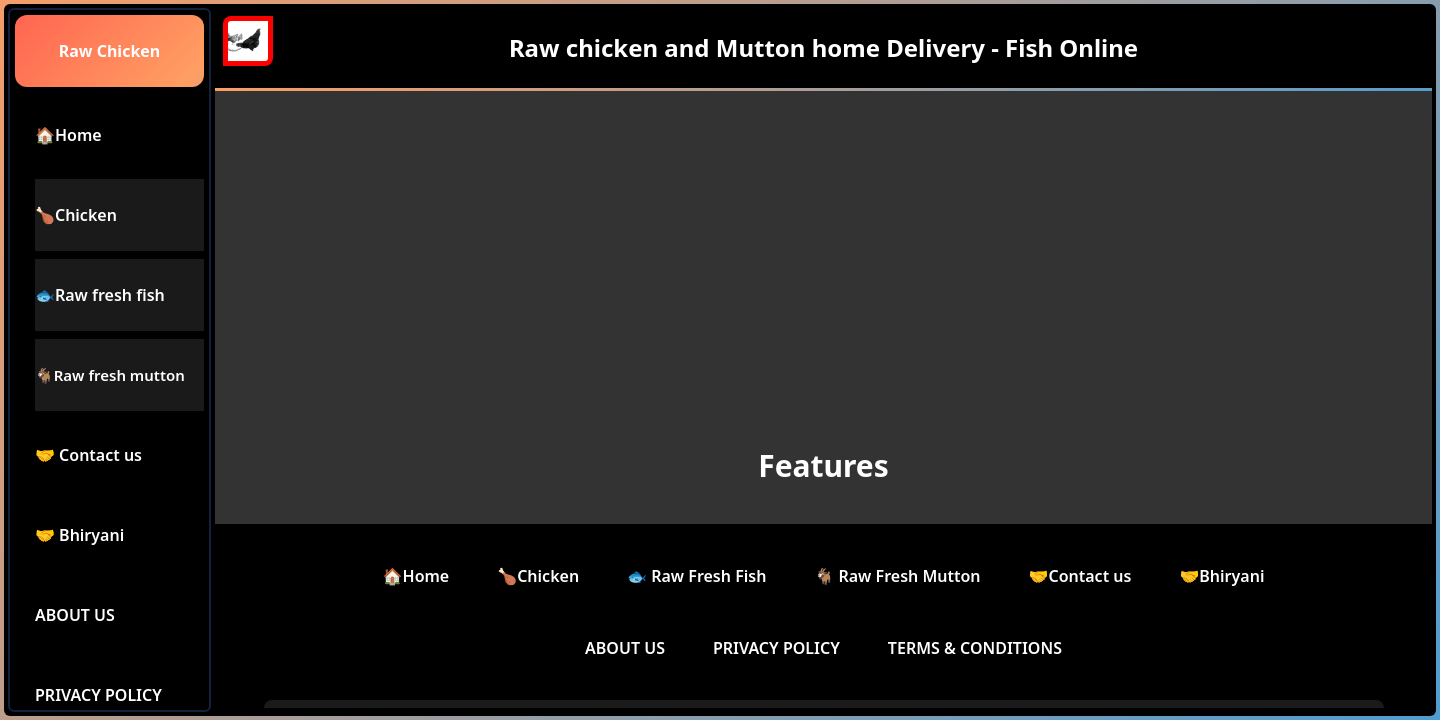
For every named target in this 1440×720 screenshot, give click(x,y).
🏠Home (416, 576)
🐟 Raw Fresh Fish (696, 576)
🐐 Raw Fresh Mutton (897, 576)
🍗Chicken (538, 576)
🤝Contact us (1080, 576)
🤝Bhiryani (1221, 576)
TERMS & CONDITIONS (975, 648)
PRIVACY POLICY (776, 648)
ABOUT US (625, 648)
